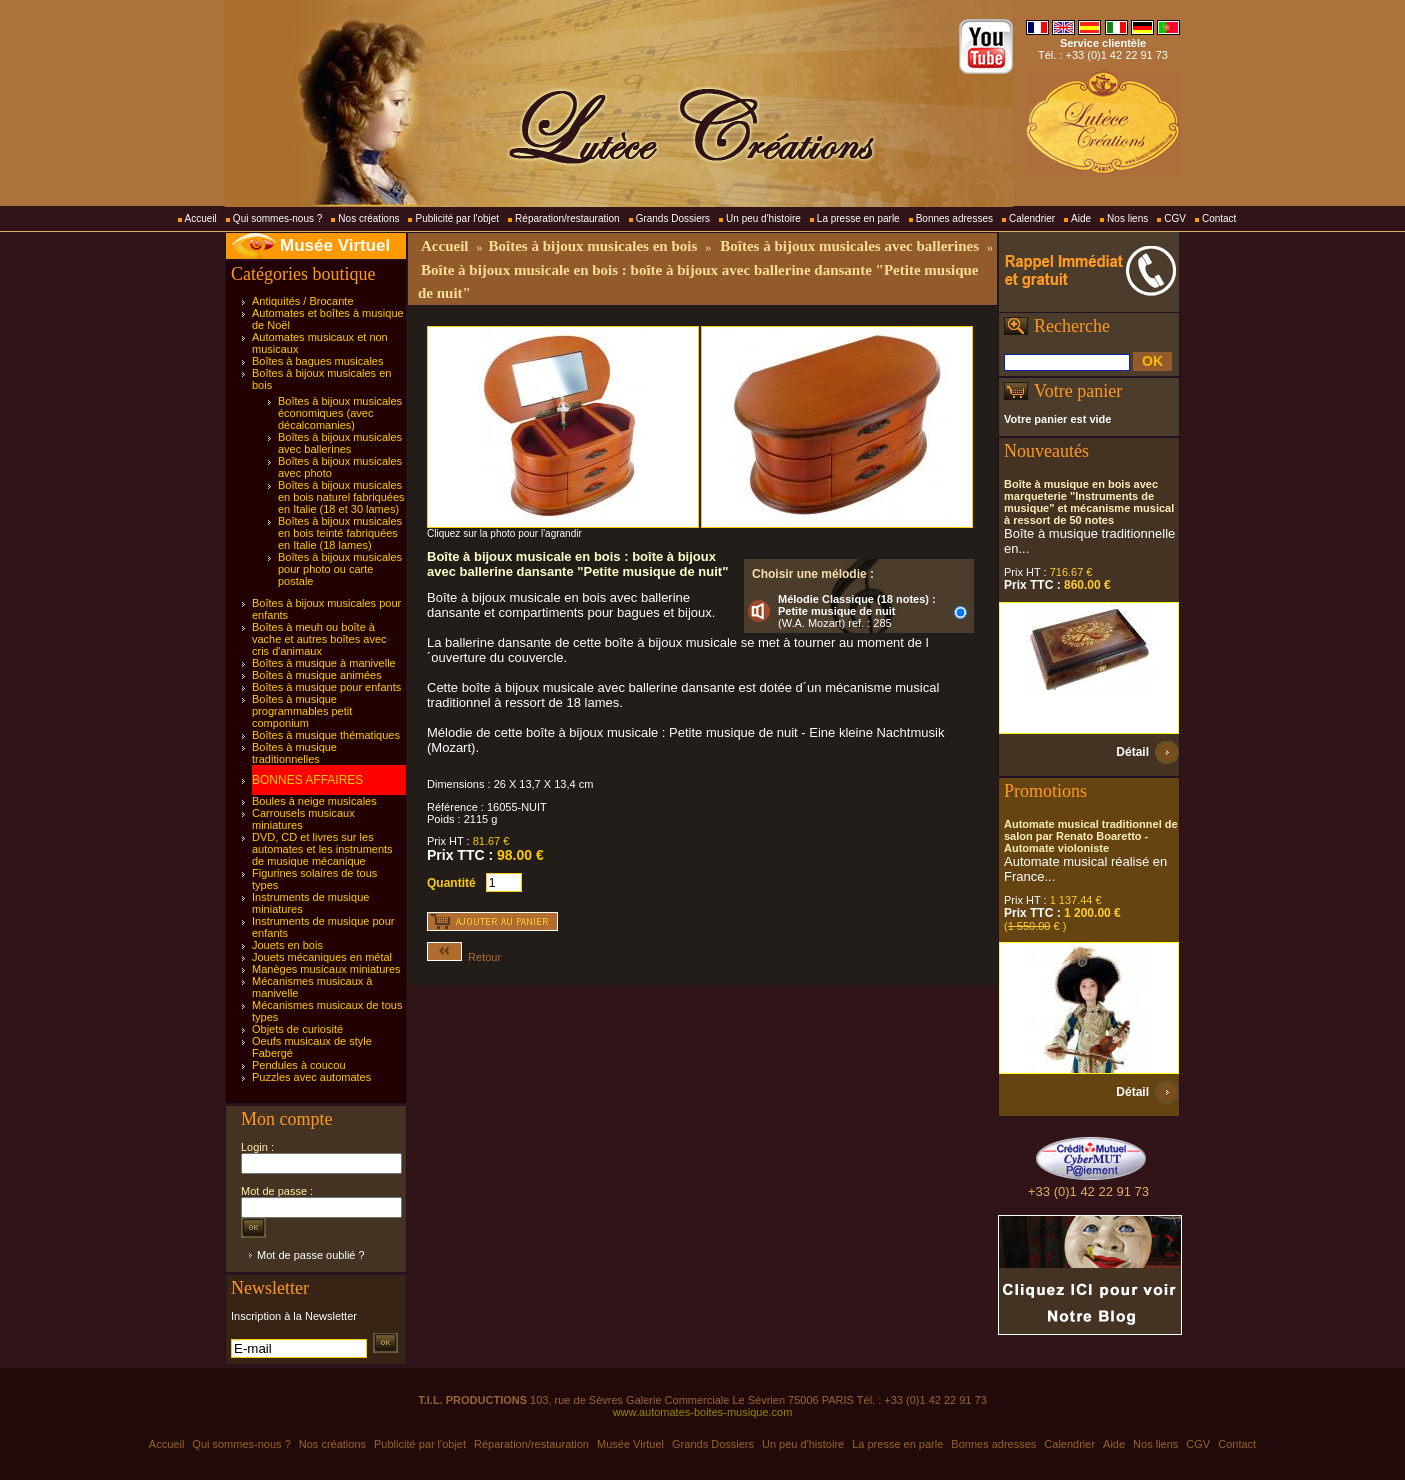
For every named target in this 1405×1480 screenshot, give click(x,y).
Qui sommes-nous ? (277, 218)
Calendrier (1032, 218)
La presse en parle (858, 218)
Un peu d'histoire (763, 218)
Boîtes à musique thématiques (326, 735)
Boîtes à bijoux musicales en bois (592, 246)
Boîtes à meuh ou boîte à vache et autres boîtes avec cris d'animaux (319, 639)
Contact (1219, 218)
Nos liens (1127, 218)
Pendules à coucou (299, 1065)
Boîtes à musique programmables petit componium (302, 711)
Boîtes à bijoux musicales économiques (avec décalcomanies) (340, 413)
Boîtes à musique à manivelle (324, 663)
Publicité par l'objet (457, 218)
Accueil (201, 218)
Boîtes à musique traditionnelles (294, 753)
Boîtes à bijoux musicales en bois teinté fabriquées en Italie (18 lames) (340, 533)
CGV (1175, 218)
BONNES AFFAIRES (307, 780)
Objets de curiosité (297, 1029)
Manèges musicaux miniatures (326, 969)
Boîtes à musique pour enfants (326, 687)
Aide (1081, 218)
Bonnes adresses (954, 218)
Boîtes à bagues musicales (317, 361)
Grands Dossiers (673, 218)
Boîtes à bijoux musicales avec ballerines (340, 443)
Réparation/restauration (567, 218)
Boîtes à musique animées (317, 675)
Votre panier (1078, 391)
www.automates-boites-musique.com (703, 1412)
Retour (464, 957)
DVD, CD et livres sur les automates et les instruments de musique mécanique (322, 849)
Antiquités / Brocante (303, 301)
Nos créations (368, 218)
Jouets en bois (287, 945)
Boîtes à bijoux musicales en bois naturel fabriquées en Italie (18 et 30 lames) (341, 497)
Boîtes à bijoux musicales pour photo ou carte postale (340, 569)
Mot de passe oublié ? (311, 1255)
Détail (1132, 752)
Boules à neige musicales (314, 801)
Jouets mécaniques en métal (322, 957)
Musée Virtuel (335, 245)
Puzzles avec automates (311, 1077)
